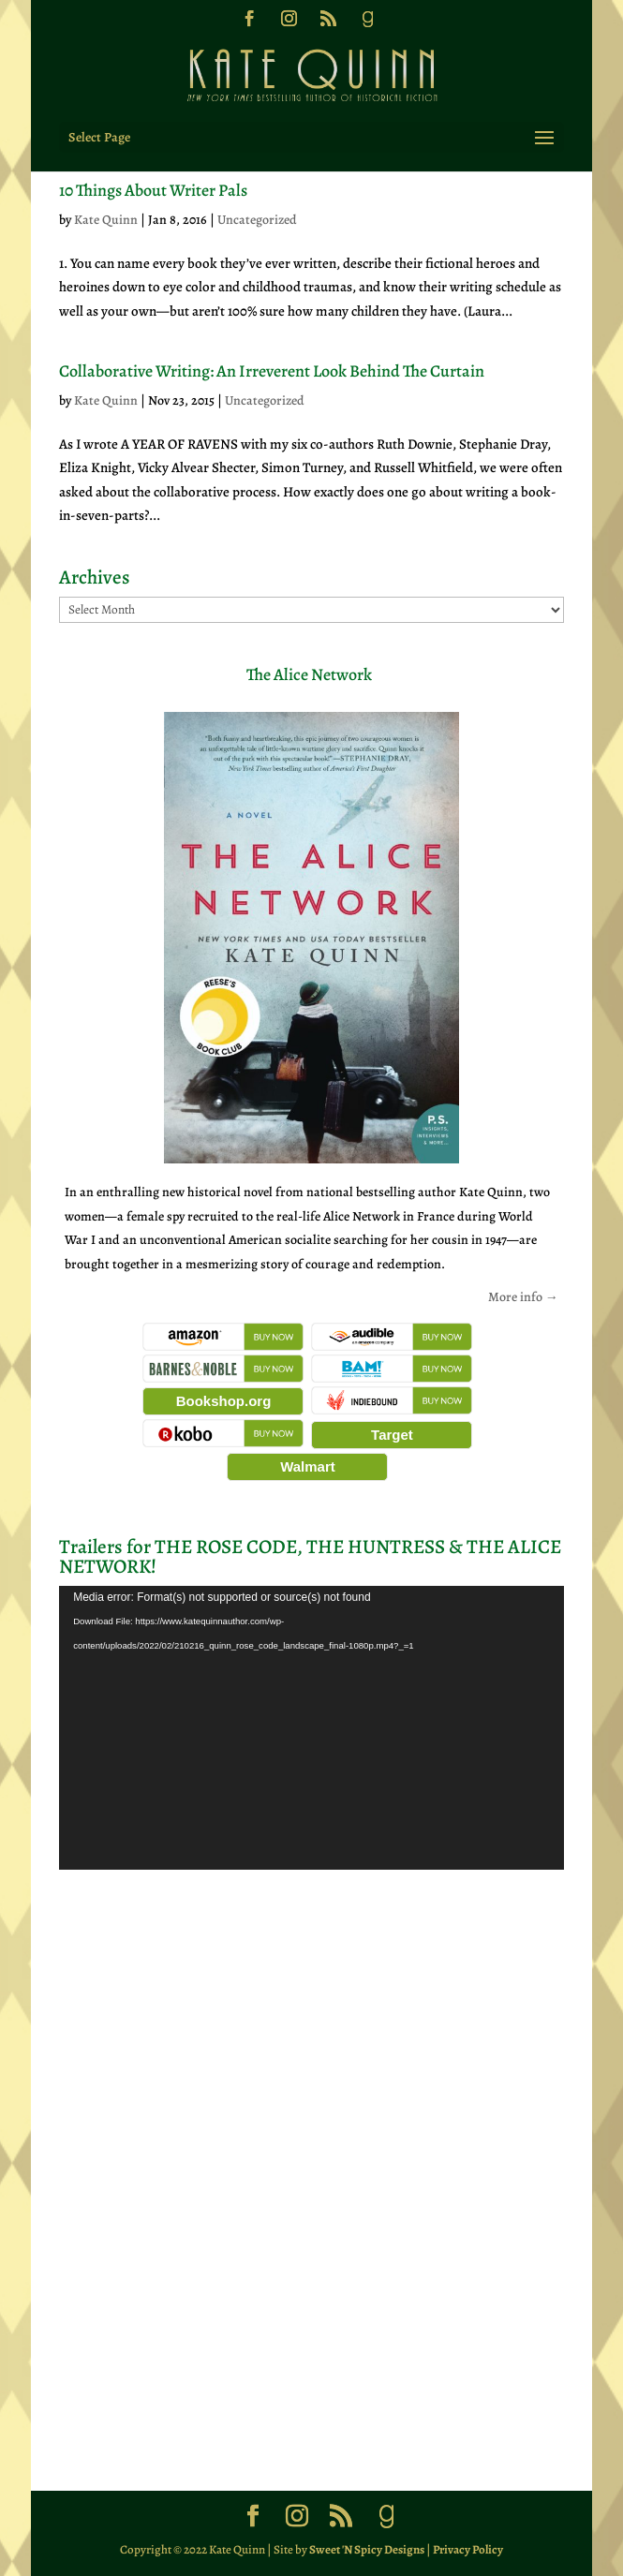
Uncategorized (257, 220)
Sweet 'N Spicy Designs (366, 2549)
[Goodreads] (367, 24)
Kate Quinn (106, 220)
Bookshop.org (224, 1401)
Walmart (307, 1466)
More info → (523, 1297)
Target (392, 1435)
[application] (311, 1728)
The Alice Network (309, 674)
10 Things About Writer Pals (153, 190)
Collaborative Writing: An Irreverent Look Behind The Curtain (271, 371)
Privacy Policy (468, 2549)
